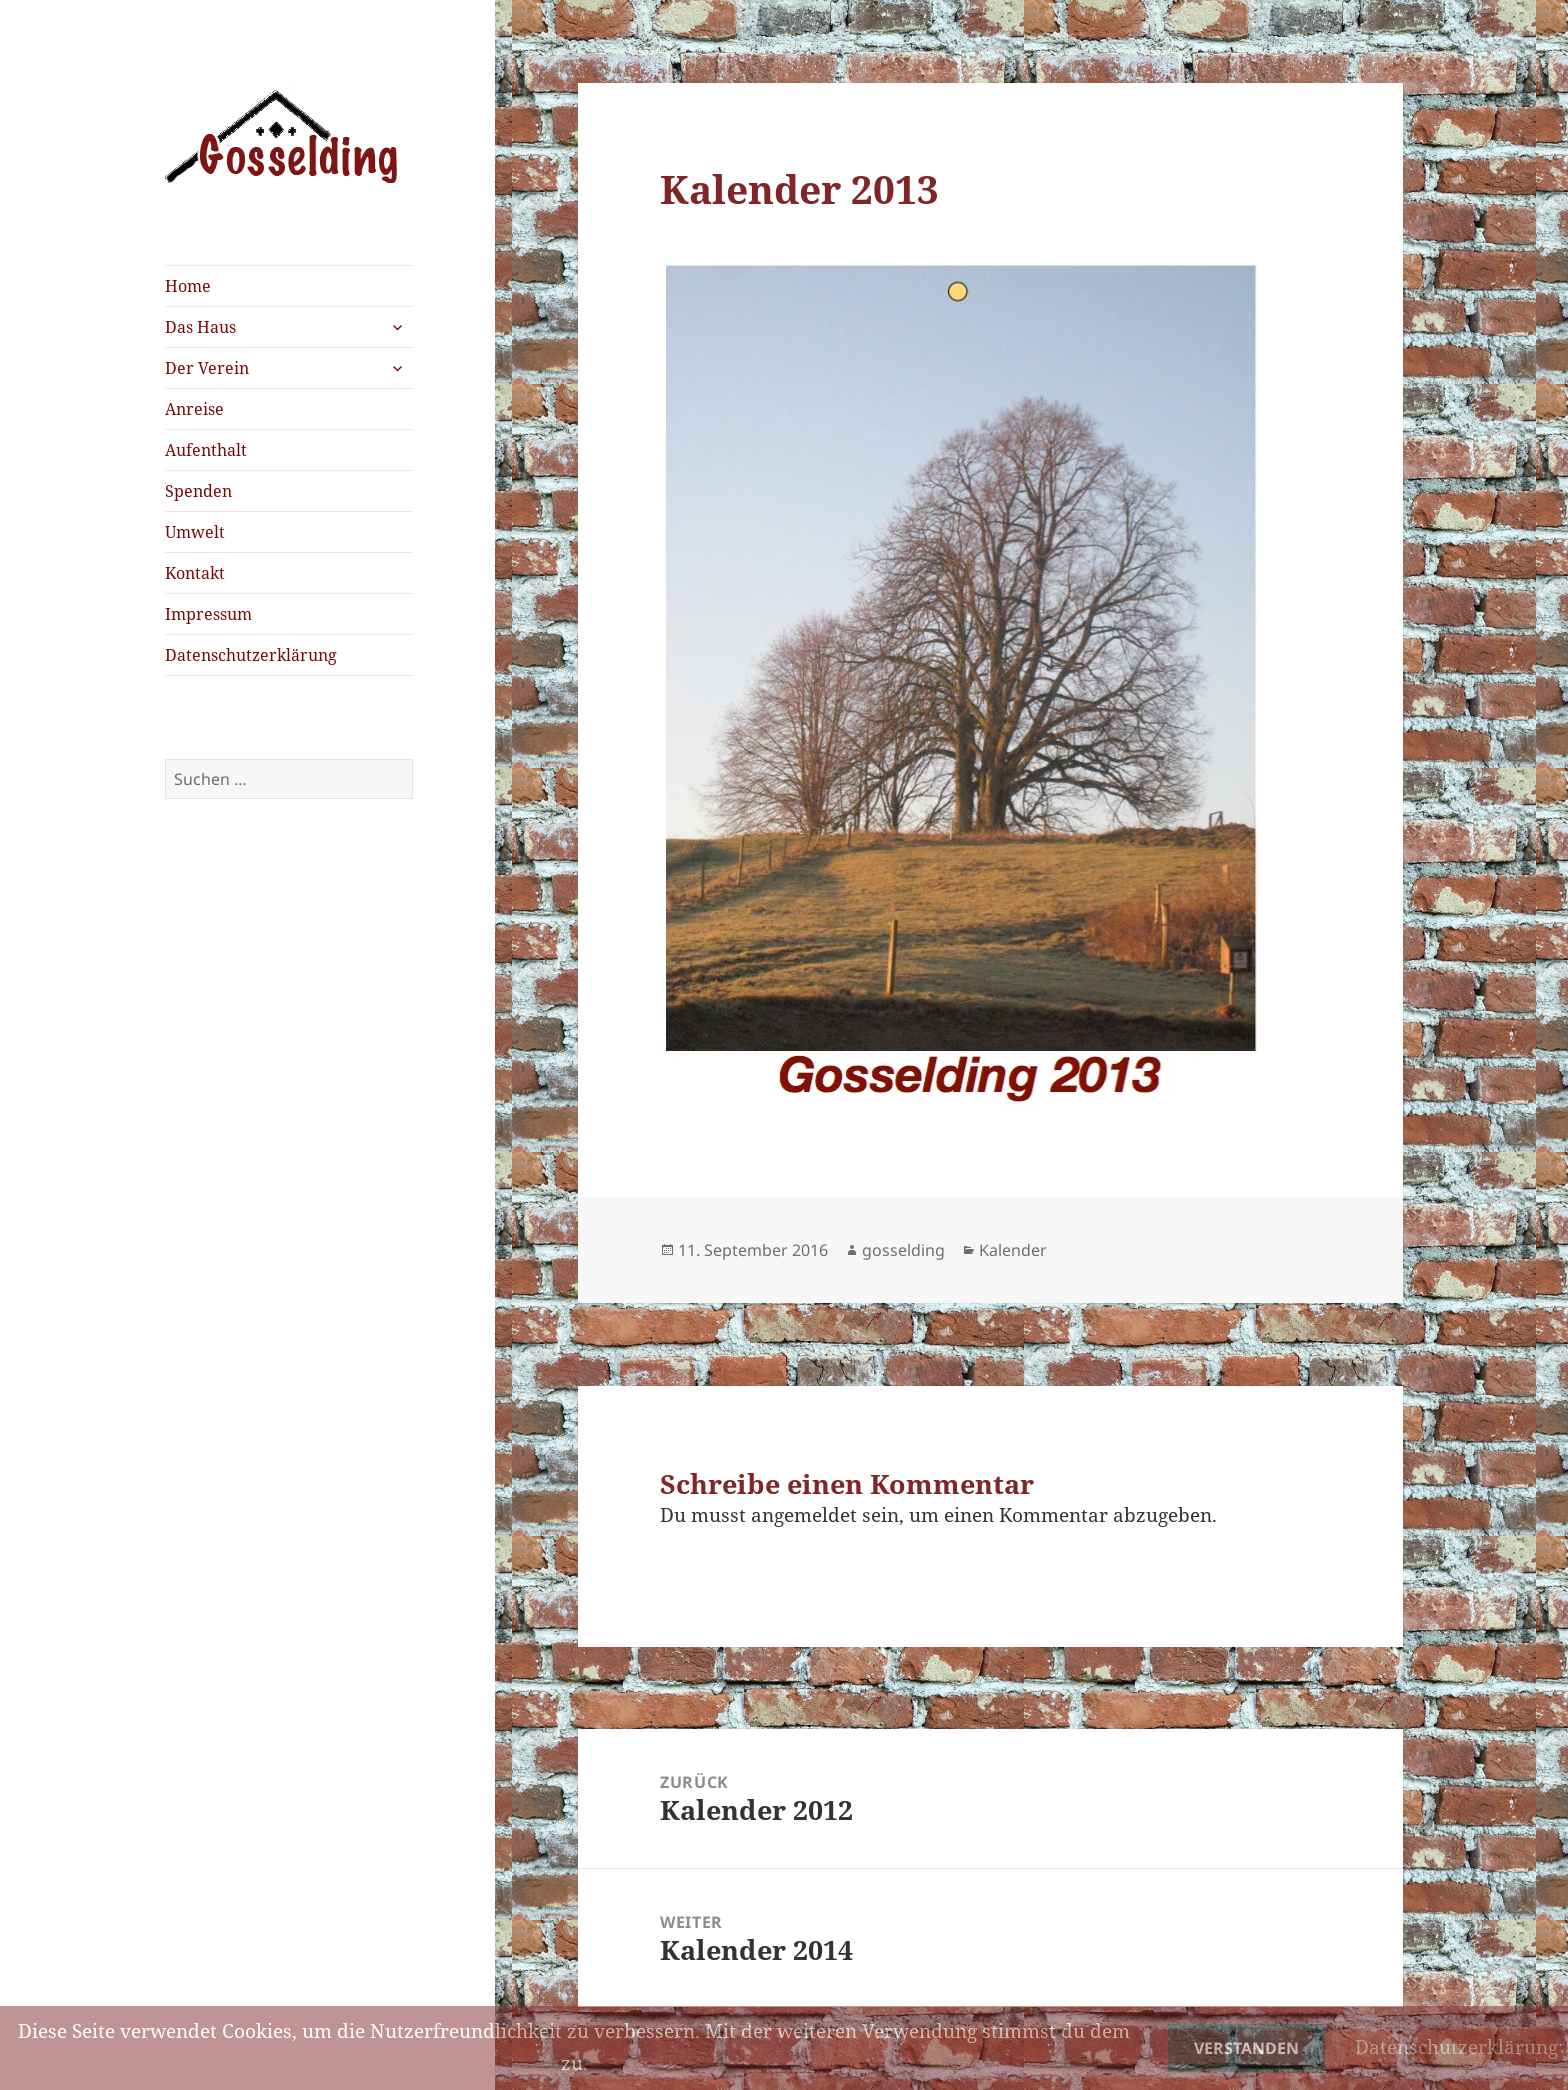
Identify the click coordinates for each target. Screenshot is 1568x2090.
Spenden (198, 491)
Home (188, 286)
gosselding (903, 1250)
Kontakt (195, 573)
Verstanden (1246, 2048)
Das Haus (200, 327)
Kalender (1013, 1250)
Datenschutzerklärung (251, 655)
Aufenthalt (206, 450)
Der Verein (207, 368)
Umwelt (195, 532)
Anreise (194, 409)
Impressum (208, 614)
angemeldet (804, 1515)
